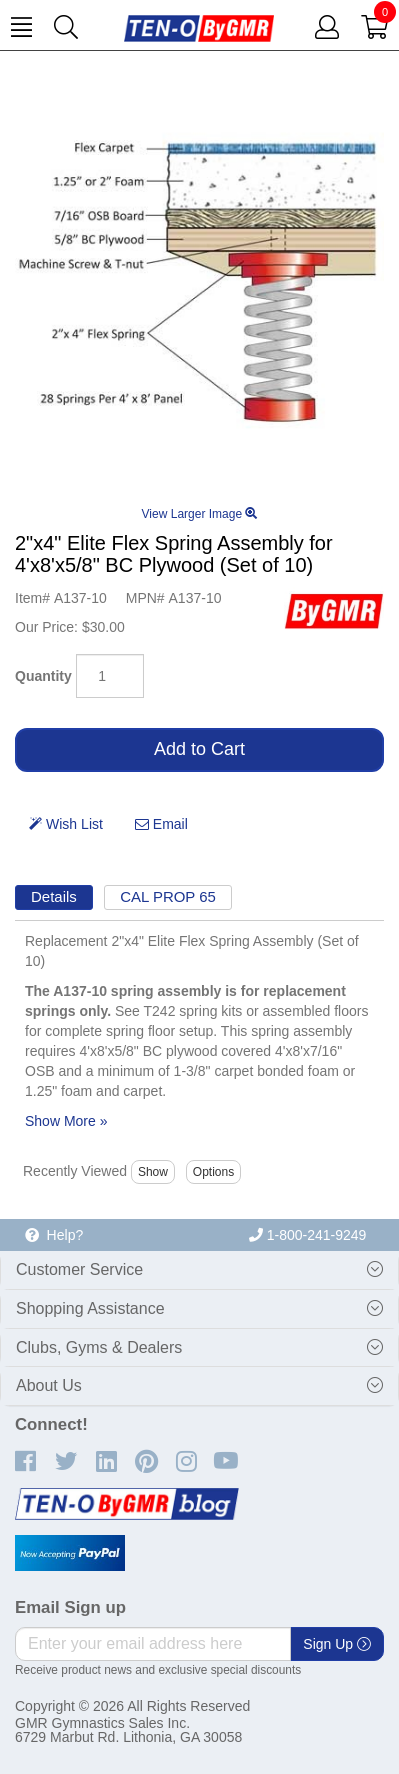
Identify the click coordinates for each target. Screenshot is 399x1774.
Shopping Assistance (90, 1308)
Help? (54, 1235)
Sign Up (337, 1644)
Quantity (43, 676)
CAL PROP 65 (168, 896)
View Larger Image (200, 514)
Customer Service (79, 1269)
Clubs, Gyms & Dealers (99, 1347)
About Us (49, 1385)
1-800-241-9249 (308, 1235)
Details (54, 896)
